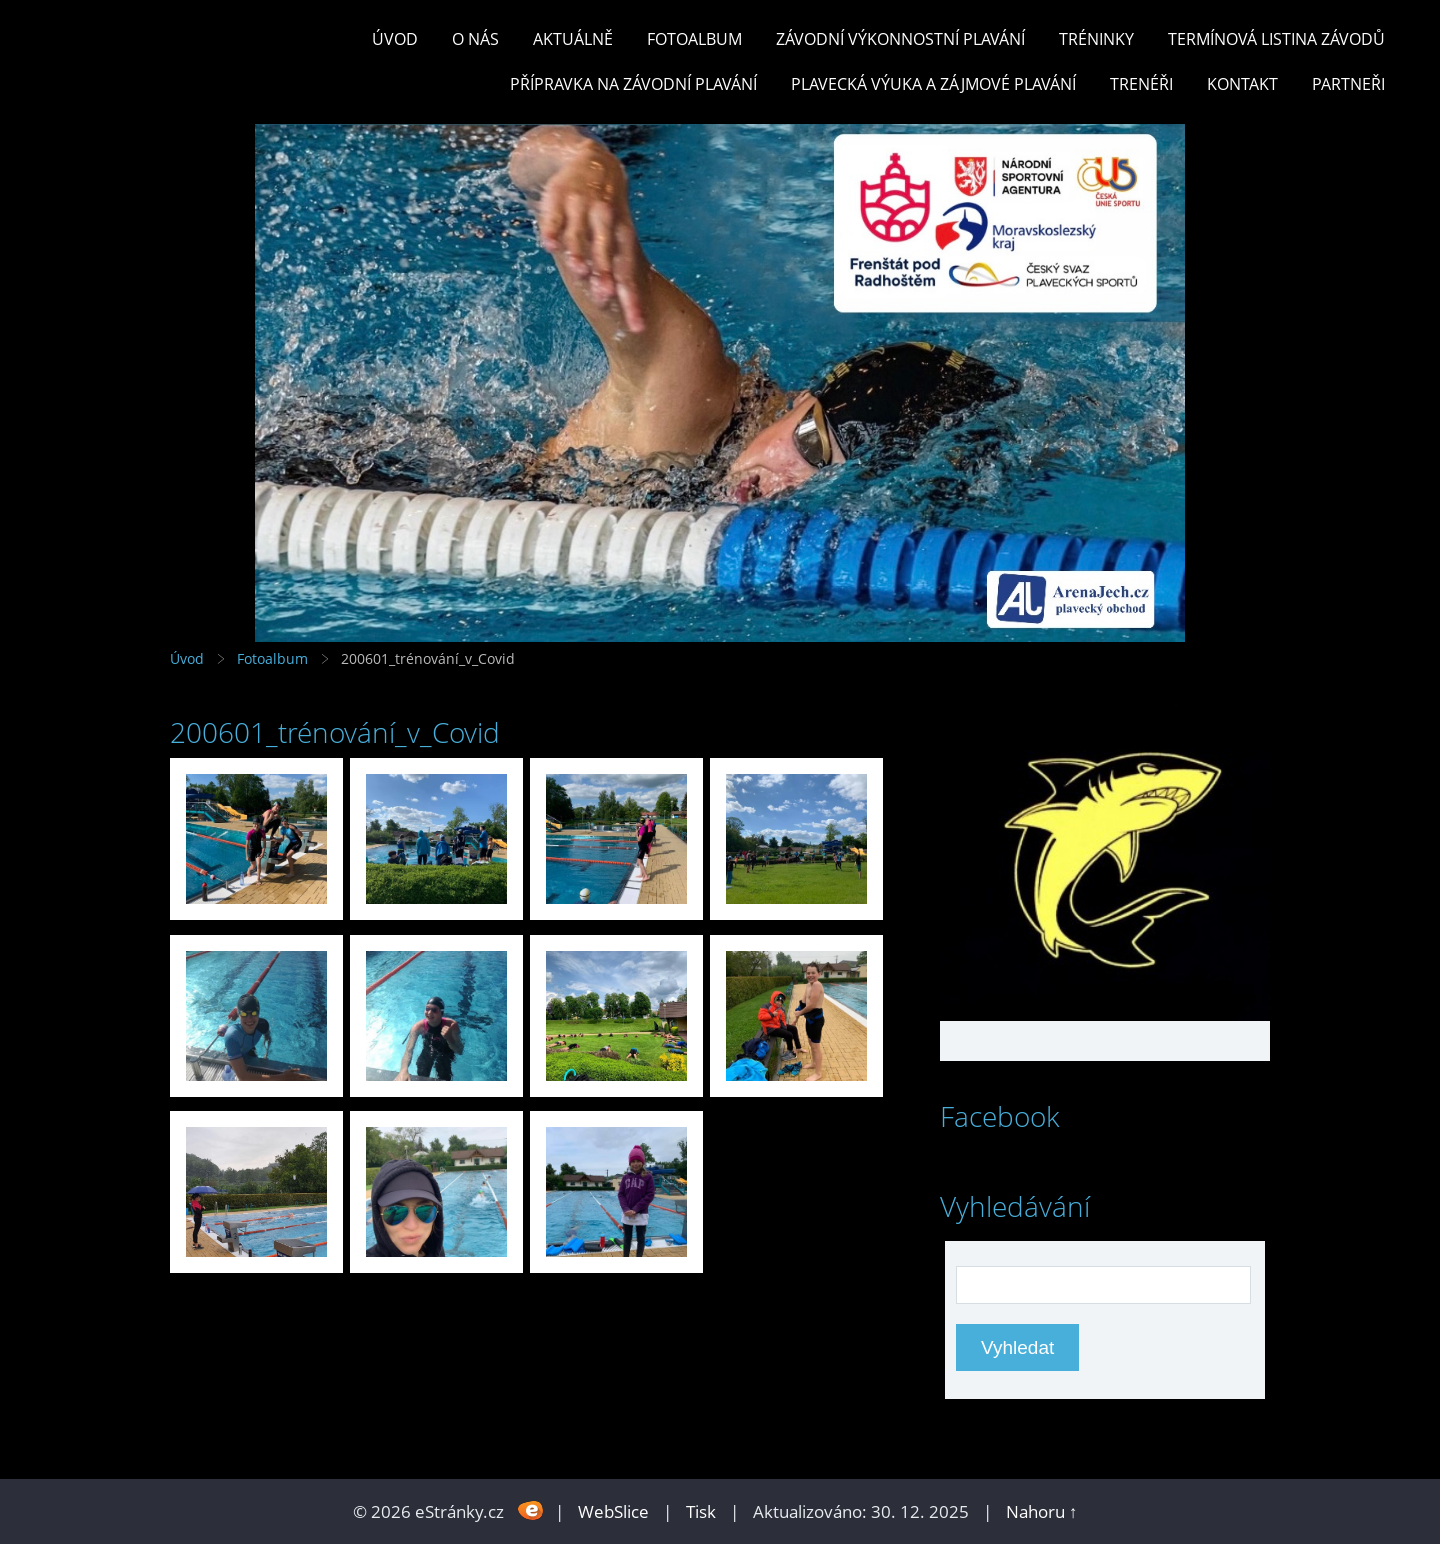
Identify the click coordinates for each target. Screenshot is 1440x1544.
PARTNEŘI (1348, 84)
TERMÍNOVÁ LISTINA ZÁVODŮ (1276, 39)
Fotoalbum (694, 39)
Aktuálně (573, 39)
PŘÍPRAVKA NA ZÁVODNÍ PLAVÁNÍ (633, 84)
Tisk (701, 1511)
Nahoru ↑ (1042, 1511)
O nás (475, 39)
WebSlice (613, 1511)
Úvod (395, 39)
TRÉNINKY (1096, 39)
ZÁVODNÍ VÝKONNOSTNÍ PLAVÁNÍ (900, 39)
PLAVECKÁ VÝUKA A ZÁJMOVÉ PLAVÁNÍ (933, 84)
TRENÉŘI (1141, 84)
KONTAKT (1242, 84)
